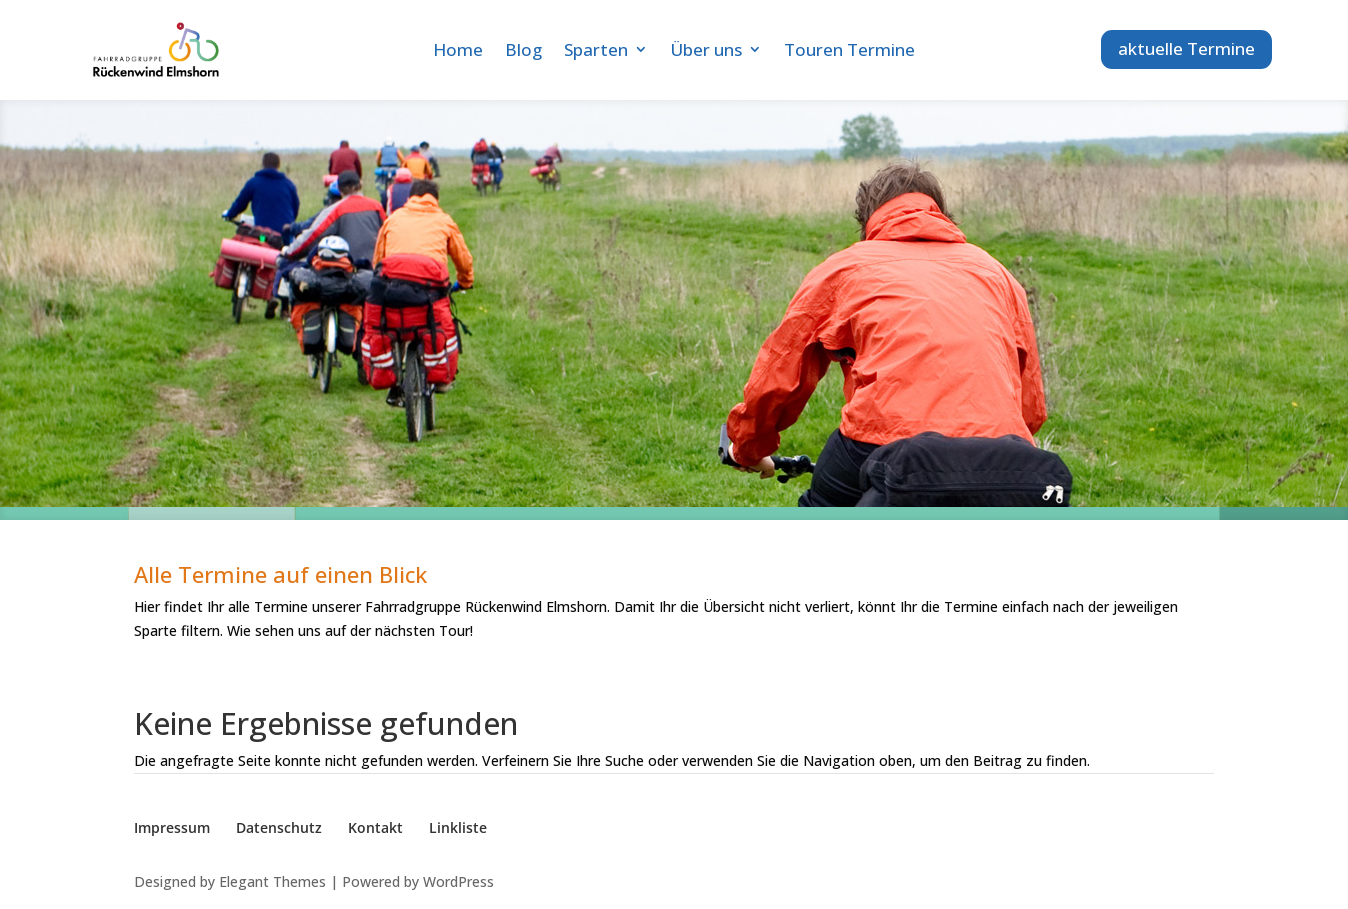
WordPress (458, 881)
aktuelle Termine (1186, 48)
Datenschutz (279, 827)
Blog (523, 49)
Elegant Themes (272, 881)
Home (458, 49)
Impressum (172, 827)
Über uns (706, 49)
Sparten (596, 49)
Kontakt (375, 827)
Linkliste (458, 827)
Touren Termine (849, 49)
